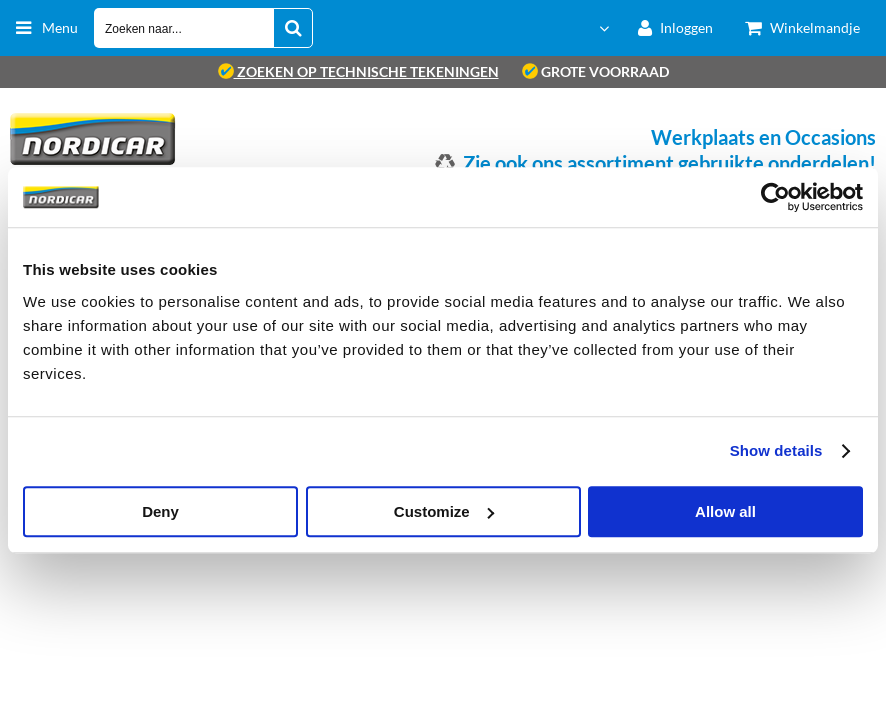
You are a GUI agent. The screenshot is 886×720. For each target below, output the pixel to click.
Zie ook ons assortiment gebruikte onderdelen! (669, 163)
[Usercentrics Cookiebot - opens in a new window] (775, 197)
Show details (776, 450)
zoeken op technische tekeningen (358, 71)
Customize (444, 511)
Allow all (725, 511)
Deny (160, 511)
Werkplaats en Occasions (763, 137)
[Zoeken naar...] (293, 28)
